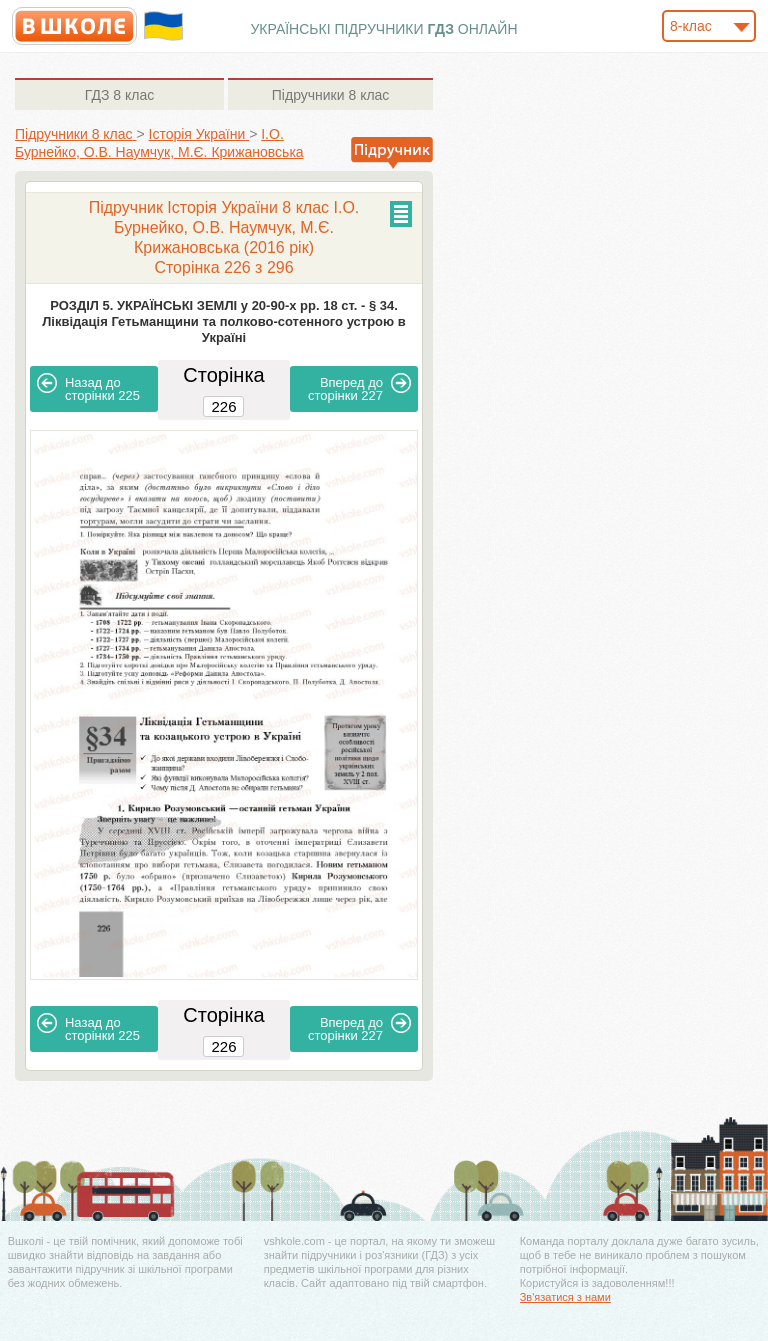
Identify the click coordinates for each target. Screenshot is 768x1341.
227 (359, 388)
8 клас (119, 95)
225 (88, 388)
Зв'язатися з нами (565, 1297)
